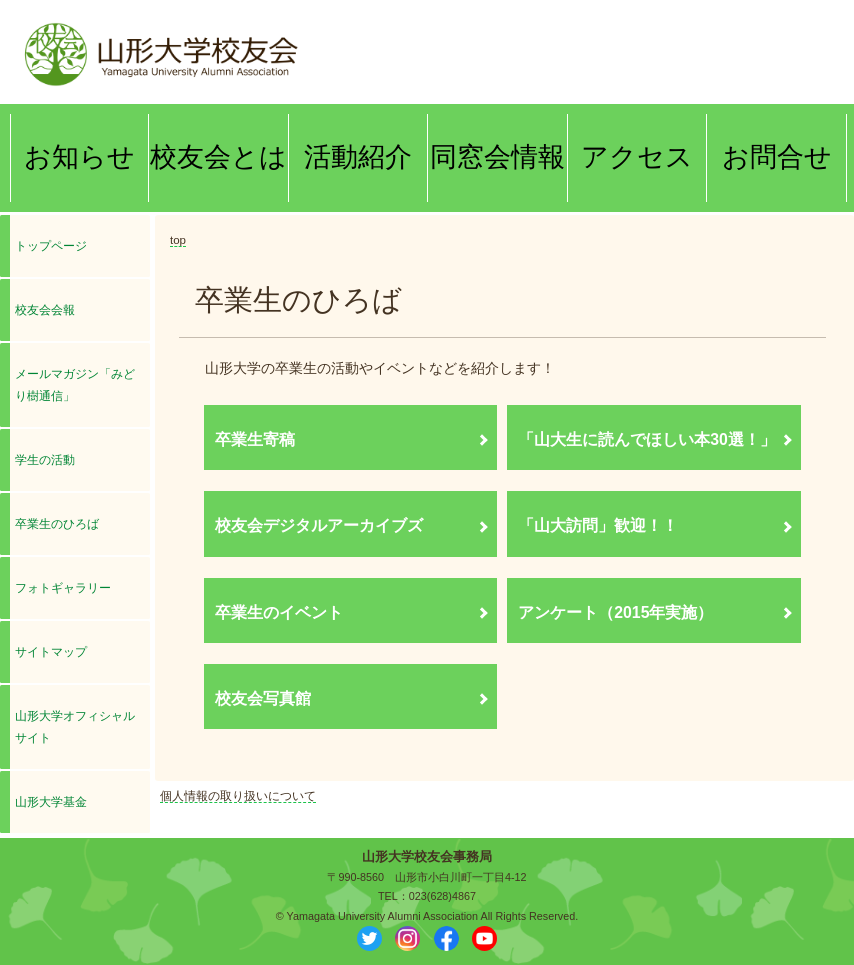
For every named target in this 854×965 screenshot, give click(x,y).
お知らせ (79, 157)
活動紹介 (358, 157)
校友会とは (218, 157)
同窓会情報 (497, 157)
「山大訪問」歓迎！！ (598, 525)
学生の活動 (45, 460)
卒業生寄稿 (255, 439)
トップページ (51, 246)
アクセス (637, 157)
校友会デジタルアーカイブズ (319, 525)
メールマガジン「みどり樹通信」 (75, 385)
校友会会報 (51, 310)
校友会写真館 (263, 698)
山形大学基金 (51, 802)
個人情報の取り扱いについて (238, 796)
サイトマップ (51, 652)
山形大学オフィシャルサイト (75, 727)
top (178, 240)
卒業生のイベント (279, 612)
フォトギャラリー (63, 588)
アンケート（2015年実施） (615, 612)
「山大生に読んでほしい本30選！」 (647, 439)
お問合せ (777, 157)
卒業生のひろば (57, 524)
